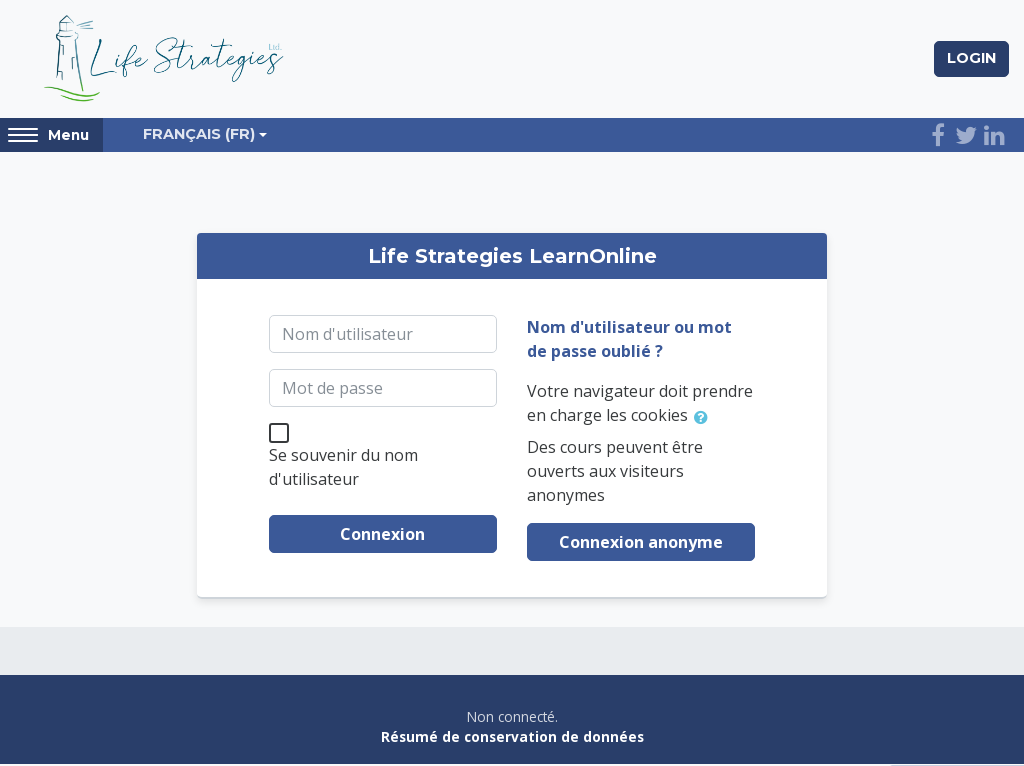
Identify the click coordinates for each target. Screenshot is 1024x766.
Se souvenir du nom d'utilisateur (343, 470)
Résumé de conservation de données (512, 739)
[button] (705, 419)
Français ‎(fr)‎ (199, 137)
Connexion (382, 537)
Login (971, 59)
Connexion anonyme (641, 545)
